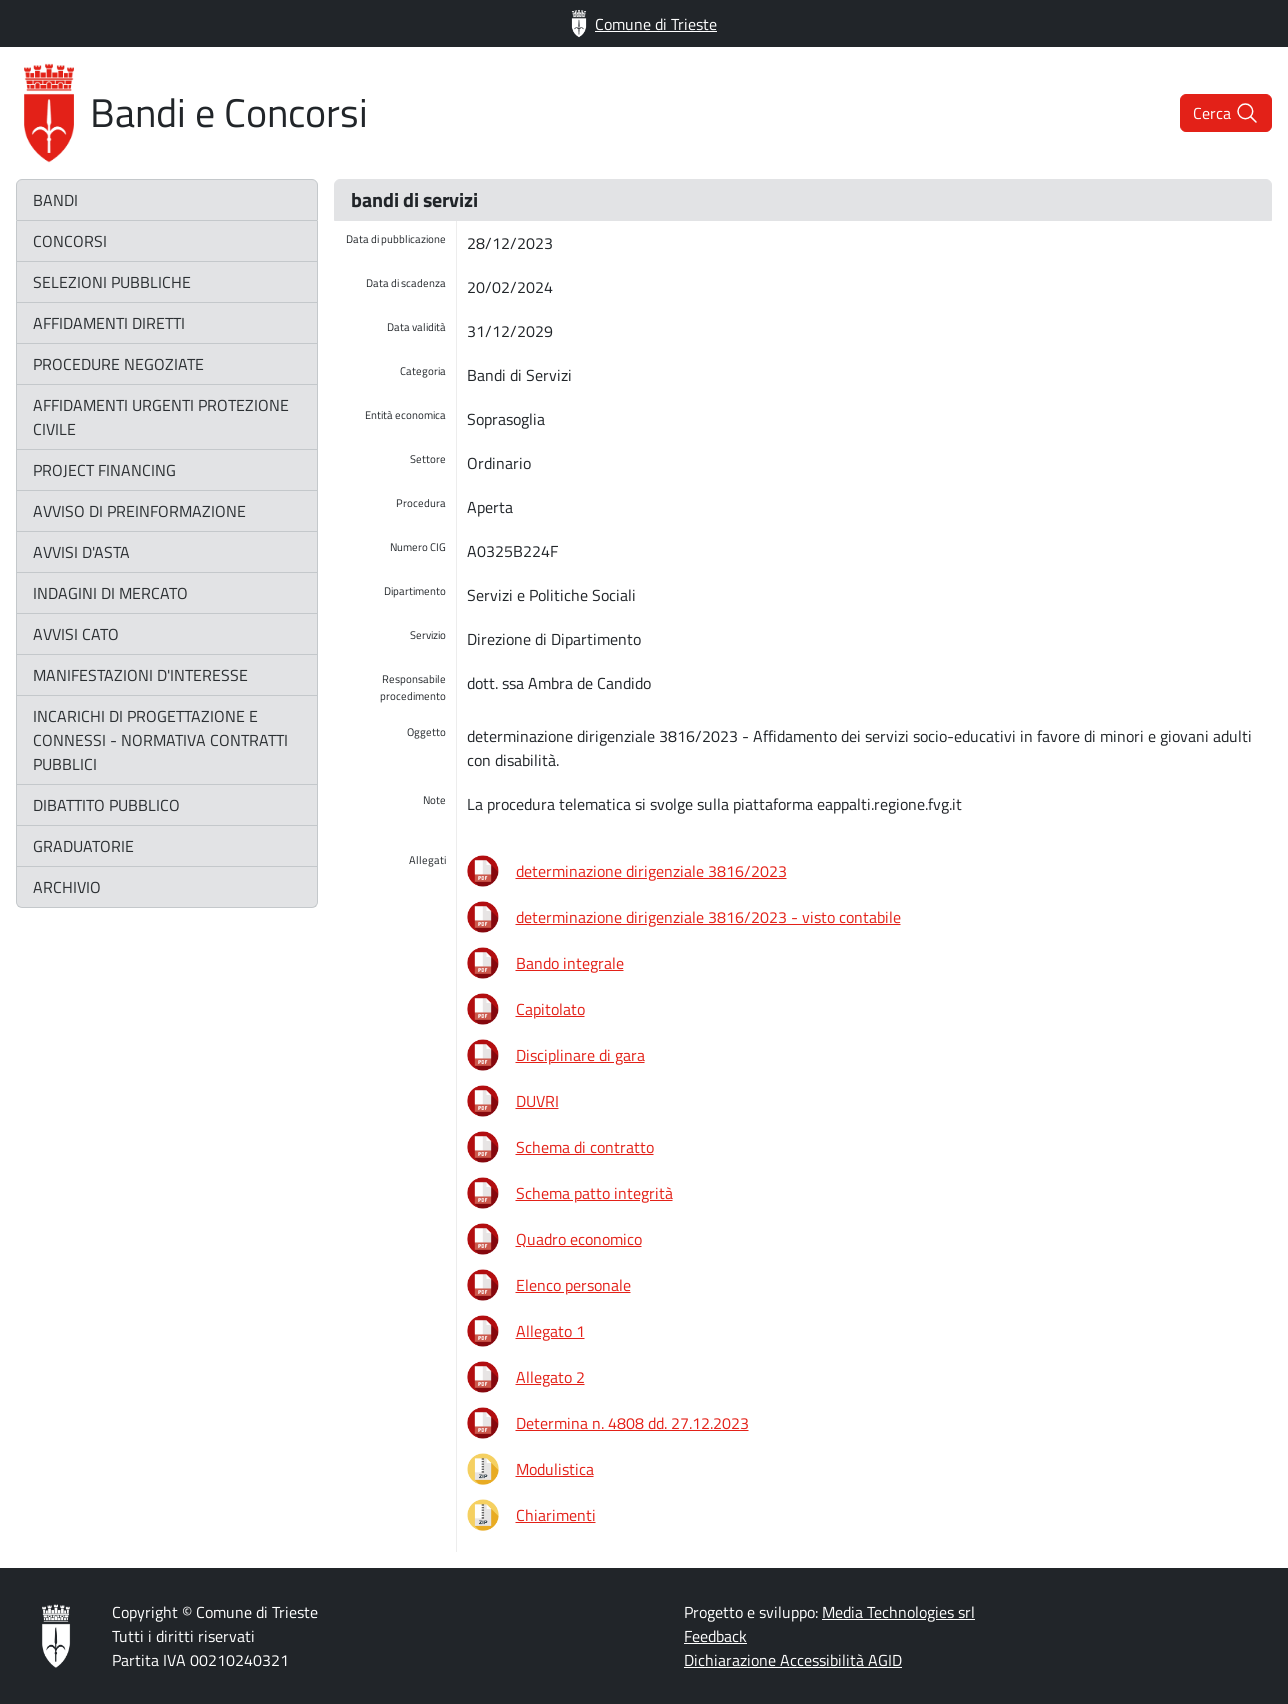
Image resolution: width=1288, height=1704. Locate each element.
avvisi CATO (76, 634)
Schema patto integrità (594, 1193)
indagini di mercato (110, 593)
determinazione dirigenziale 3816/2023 (651, 871)
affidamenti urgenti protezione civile (161, 417)
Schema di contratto (585, 1147)
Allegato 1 (550, 1331)
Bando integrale (570, 963)
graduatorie (83, 846)
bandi (55, 200)
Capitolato (550, 1009)
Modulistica (555, 1469)
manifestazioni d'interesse (140, 675)
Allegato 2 (550, 1377)
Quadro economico (579, 1239)
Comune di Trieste (644, 23)
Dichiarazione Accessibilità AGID (793, 1660)
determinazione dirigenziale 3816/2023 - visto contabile (708, 917)
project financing (104, 470)
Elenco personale (573, 1285)
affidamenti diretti (109, 323)
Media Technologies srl (898, 1612)
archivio (67, 887)
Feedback (715, 1636)
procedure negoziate (118, 364)
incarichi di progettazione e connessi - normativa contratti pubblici (160, 740)
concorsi (70, 241)
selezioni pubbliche (112, 282)
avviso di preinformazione (139, 511)
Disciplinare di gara (580, 1055)
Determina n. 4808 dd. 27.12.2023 (632, 1423)
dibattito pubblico (106, 805)
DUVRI (537, 1101)
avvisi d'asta (81, 552)
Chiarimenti (556, 1515)
